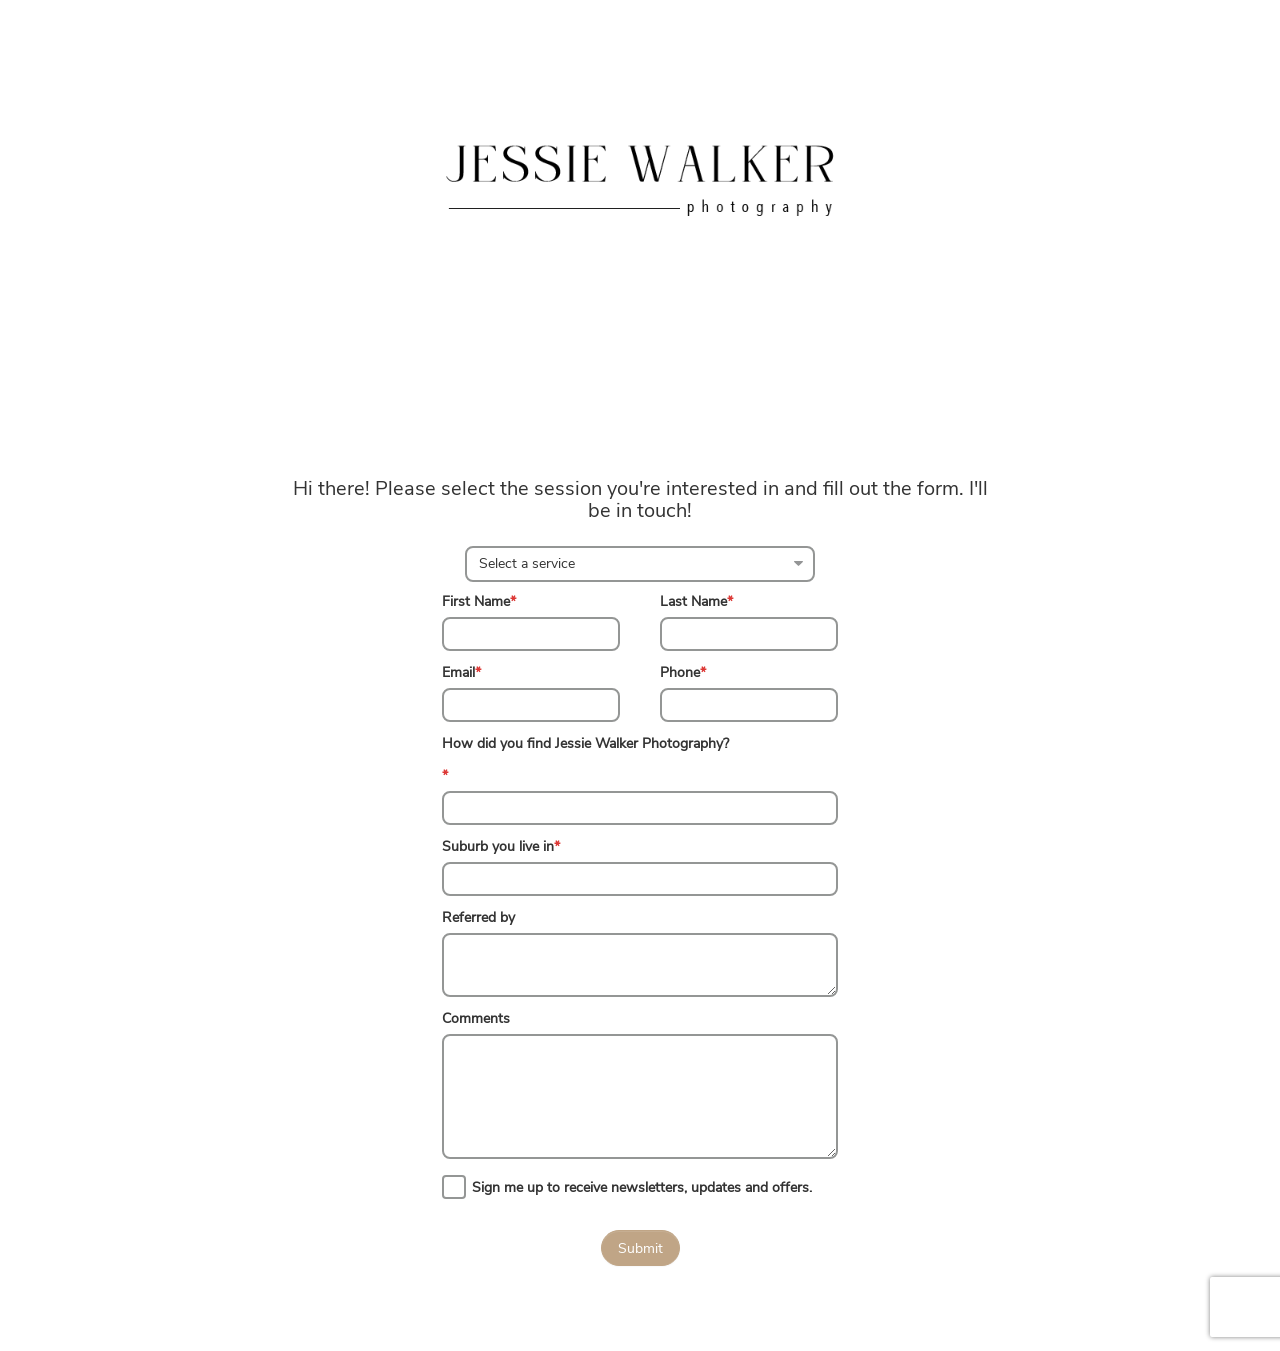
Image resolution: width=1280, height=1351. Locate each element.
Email (461, 672)
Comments (476, 1018)
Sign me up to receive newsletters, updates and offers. (642, 1187)
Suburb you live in (501, 846)
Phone (683, 672)
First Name (479, 601)
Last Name (696, 601)
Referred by (478, 917)
